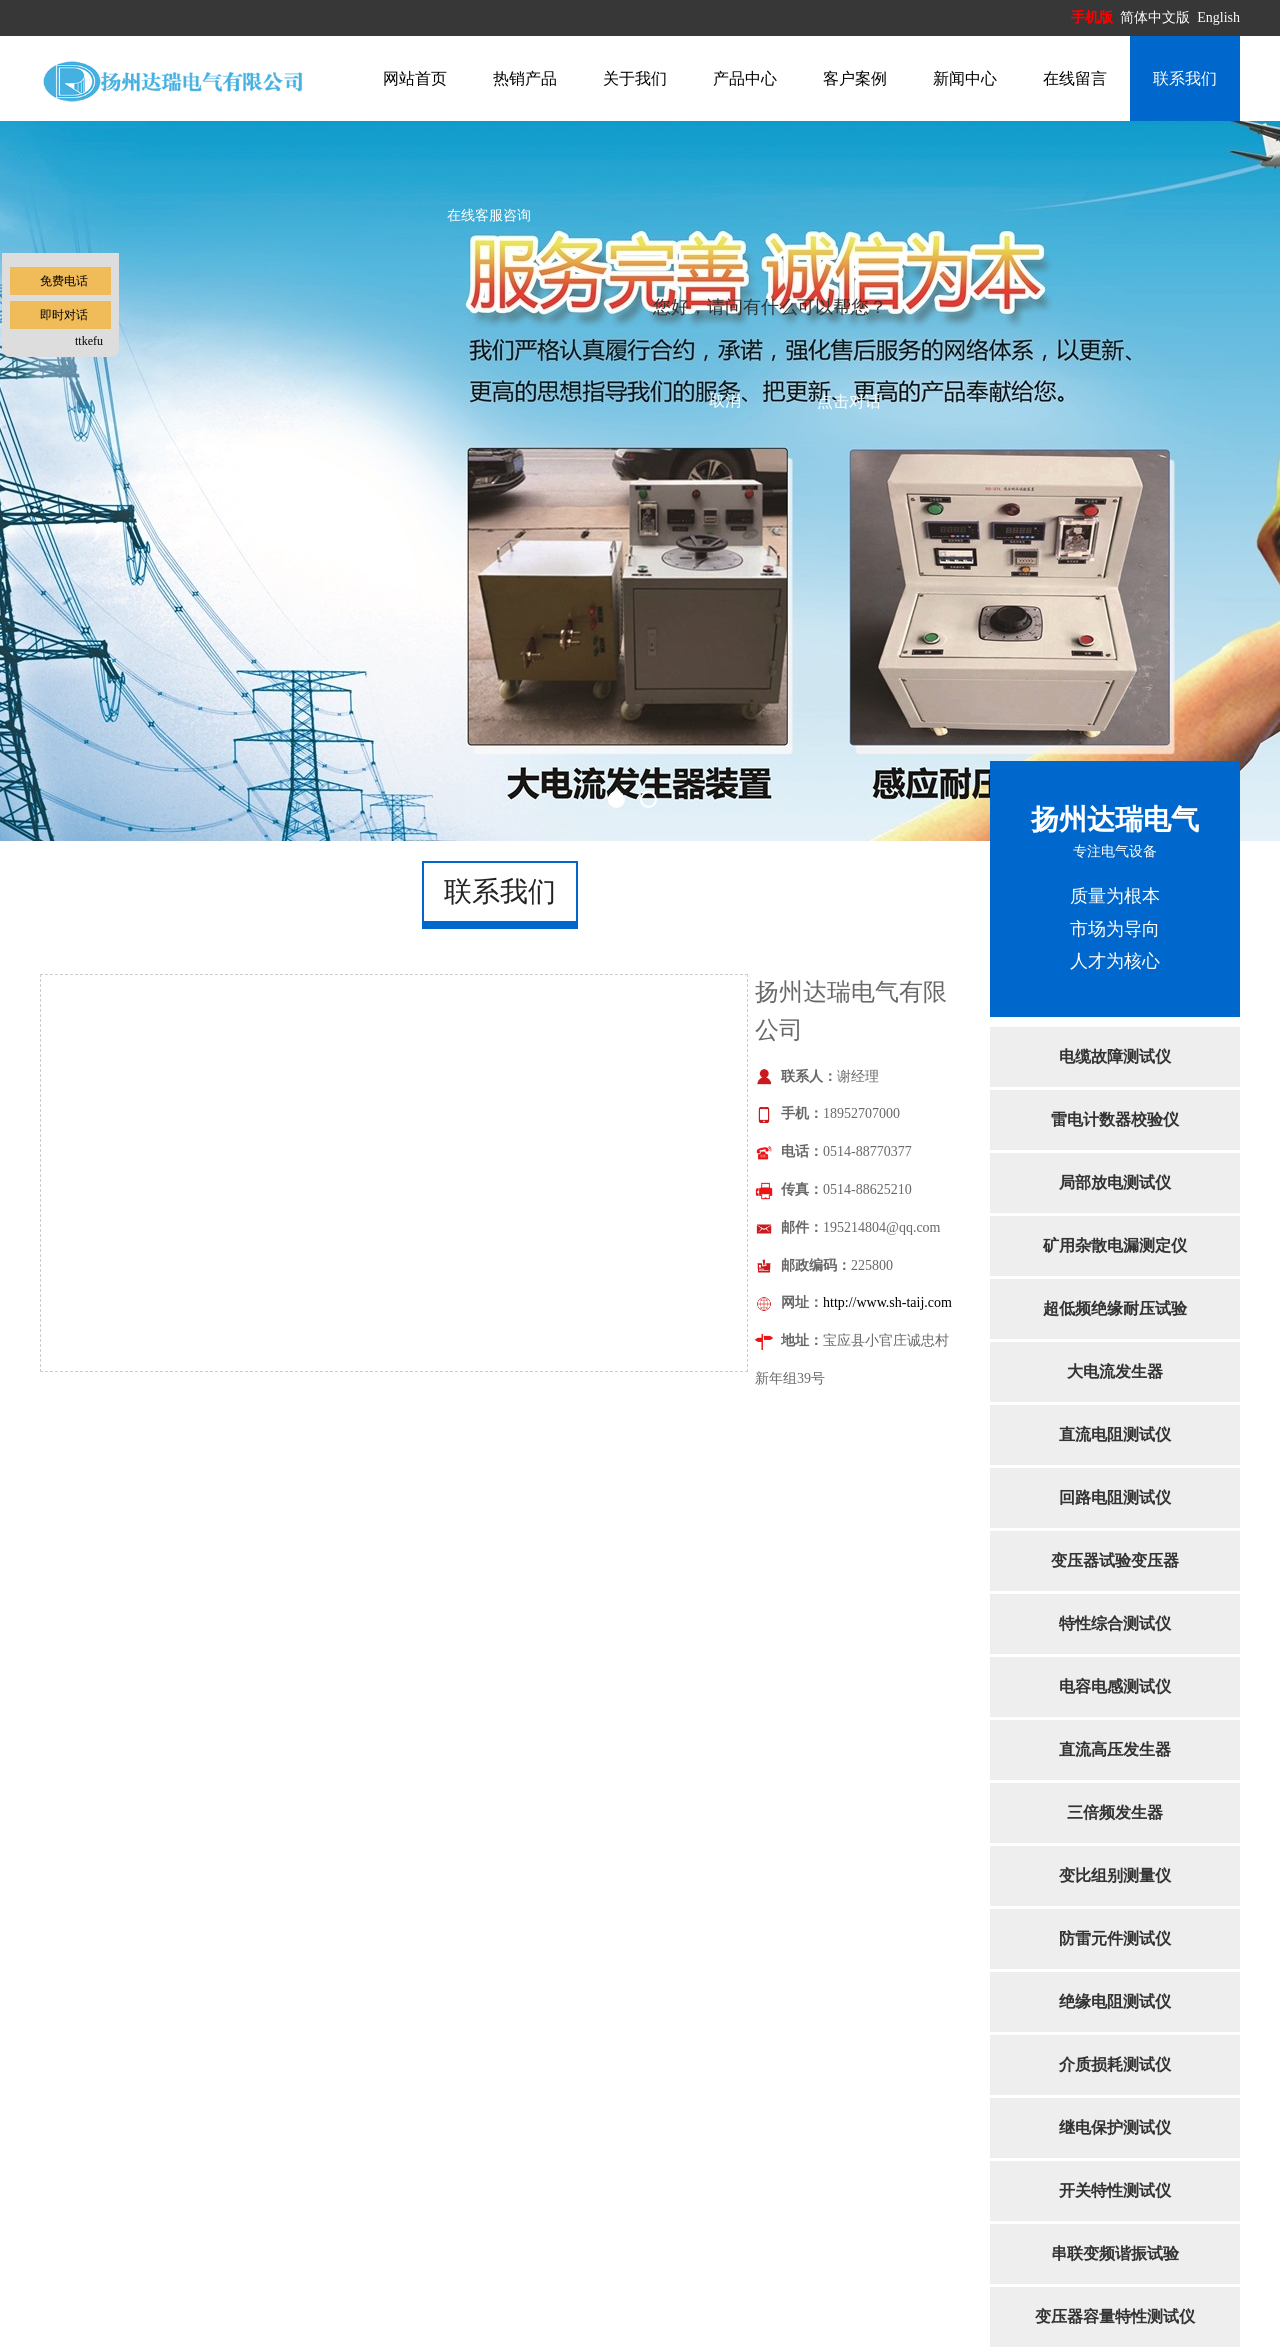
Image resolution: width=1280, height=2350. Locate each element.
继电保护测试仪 (1115, 2127)
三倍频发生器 (1115, 1812)
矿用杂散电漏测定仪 (1115, 1245)
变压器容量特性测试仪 (1115, 2316)
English (1218, 17)
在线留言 (1075, 78)
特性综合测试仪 (1115, 1623)
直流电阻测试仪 (1115, 1434)
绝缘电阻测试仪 (1115, 2001)
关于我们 (635, 78)
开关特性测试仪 (1115, 2190)
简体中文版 (1157, 17)
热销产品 (525, 78)
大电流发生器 (1115, 1371)
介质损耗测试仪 (1115, 2064)
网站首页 (415, 78)
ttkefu (89, 341)
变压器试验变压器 (1115, 1560)
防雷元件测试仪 (1115, 1938)
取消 (725, 400)
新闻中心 (965, 78)
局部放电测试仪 (1115, 1182)
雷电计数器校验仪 (1115, 1119)
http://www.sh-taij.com (887, 1302)
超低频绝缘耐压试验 (1115, 1308)
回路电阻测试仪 (1115, 1497)
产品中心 (745, 78)
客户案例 (855, 78)
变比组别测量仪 (1115, 1875)
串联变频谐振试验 (1115, 2253)
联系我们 (1185, 78)
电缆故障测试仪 (1115, 1056)
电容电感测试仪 (1115, 1686)
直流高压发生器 (1115, 1749)
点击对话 (849, 401)
